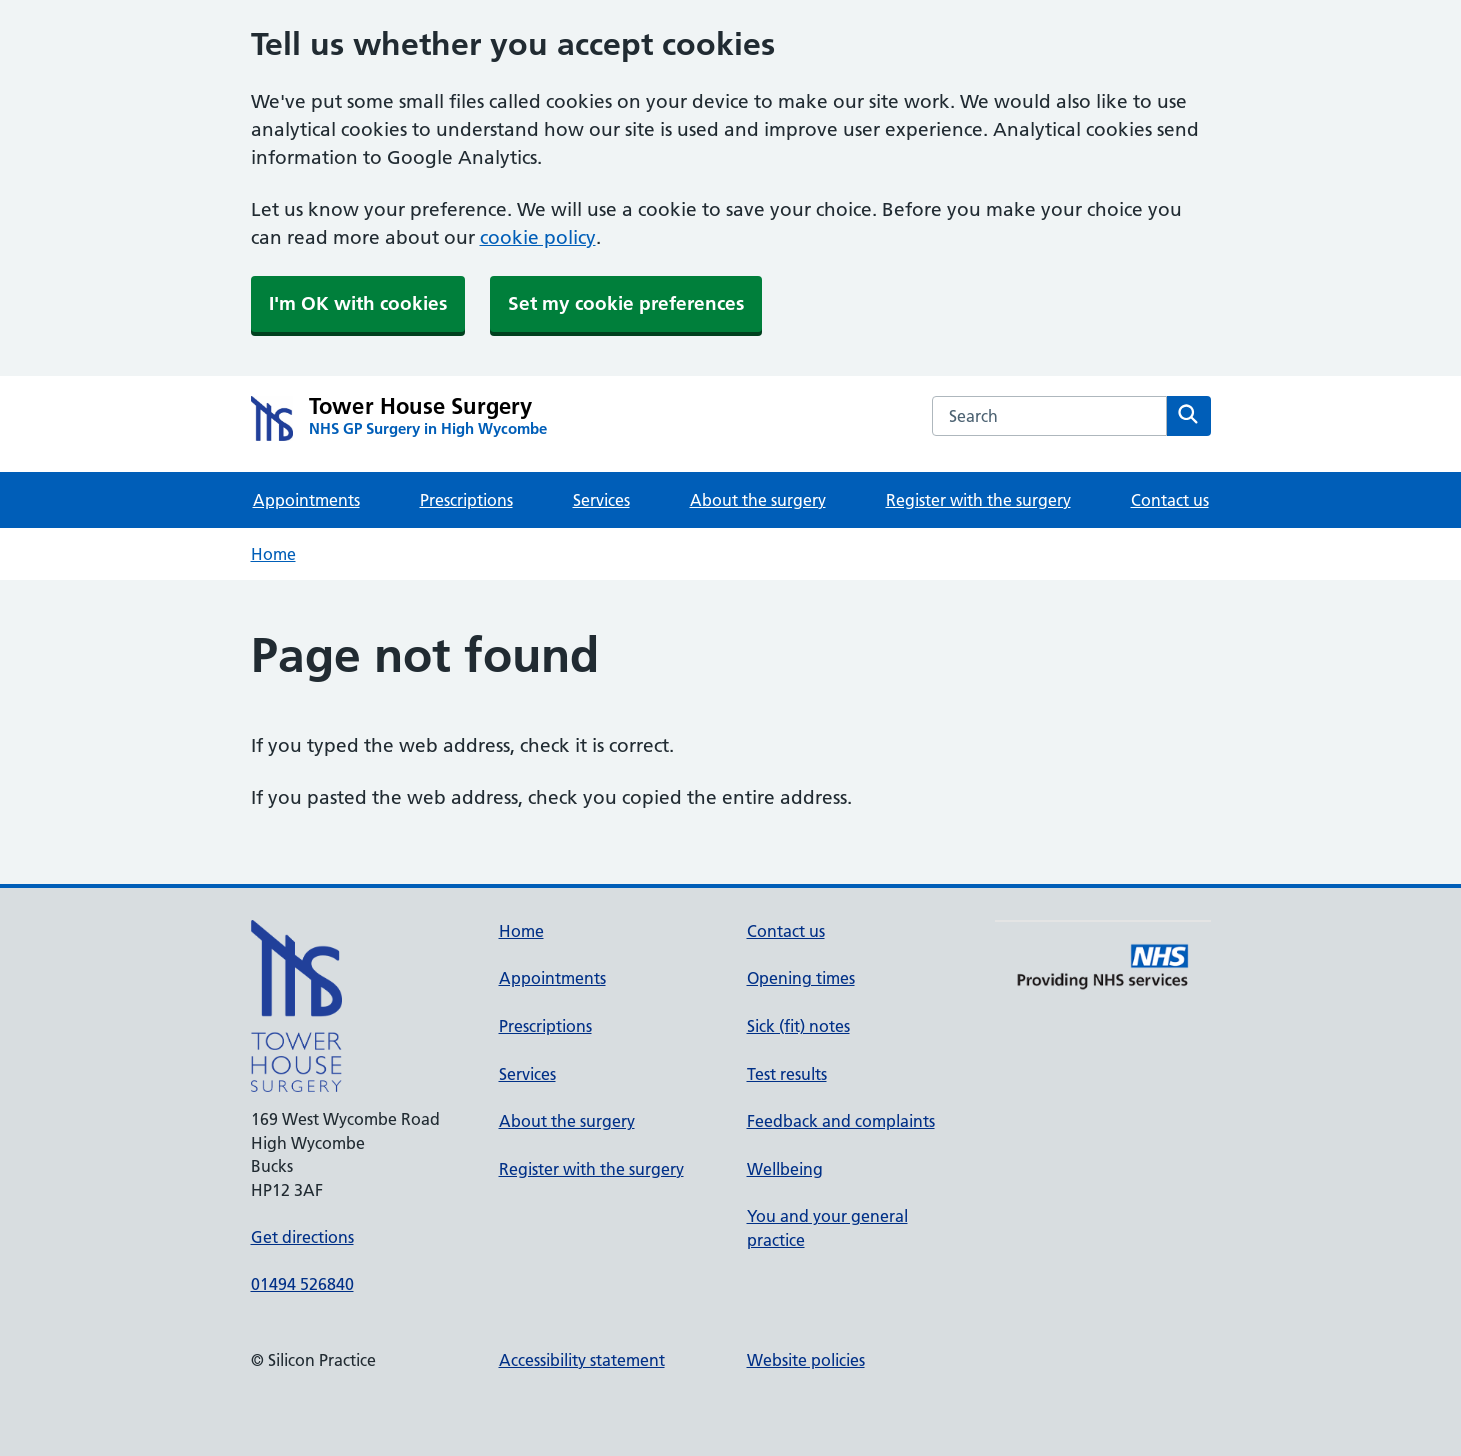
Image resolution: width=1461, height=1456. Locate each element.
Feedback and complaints (841, 1121)
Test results (787, 1074)
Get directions (302, 1237)
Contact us (1170, 500)
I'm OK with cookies (358, 303)
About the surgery (758, 500)
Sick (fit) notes (798, 1026)
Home (273, 554)
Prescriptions (466, 500)
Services (601, 500)
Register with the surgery (978, 500)
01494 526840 (302, 1284)
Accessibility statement (582, 1360)
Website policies (806, 1360)
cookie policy (538, 237)
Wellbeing (785, 1169)
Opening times (801, 978)
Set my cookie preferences (626, 303)
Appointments (306, 500)
